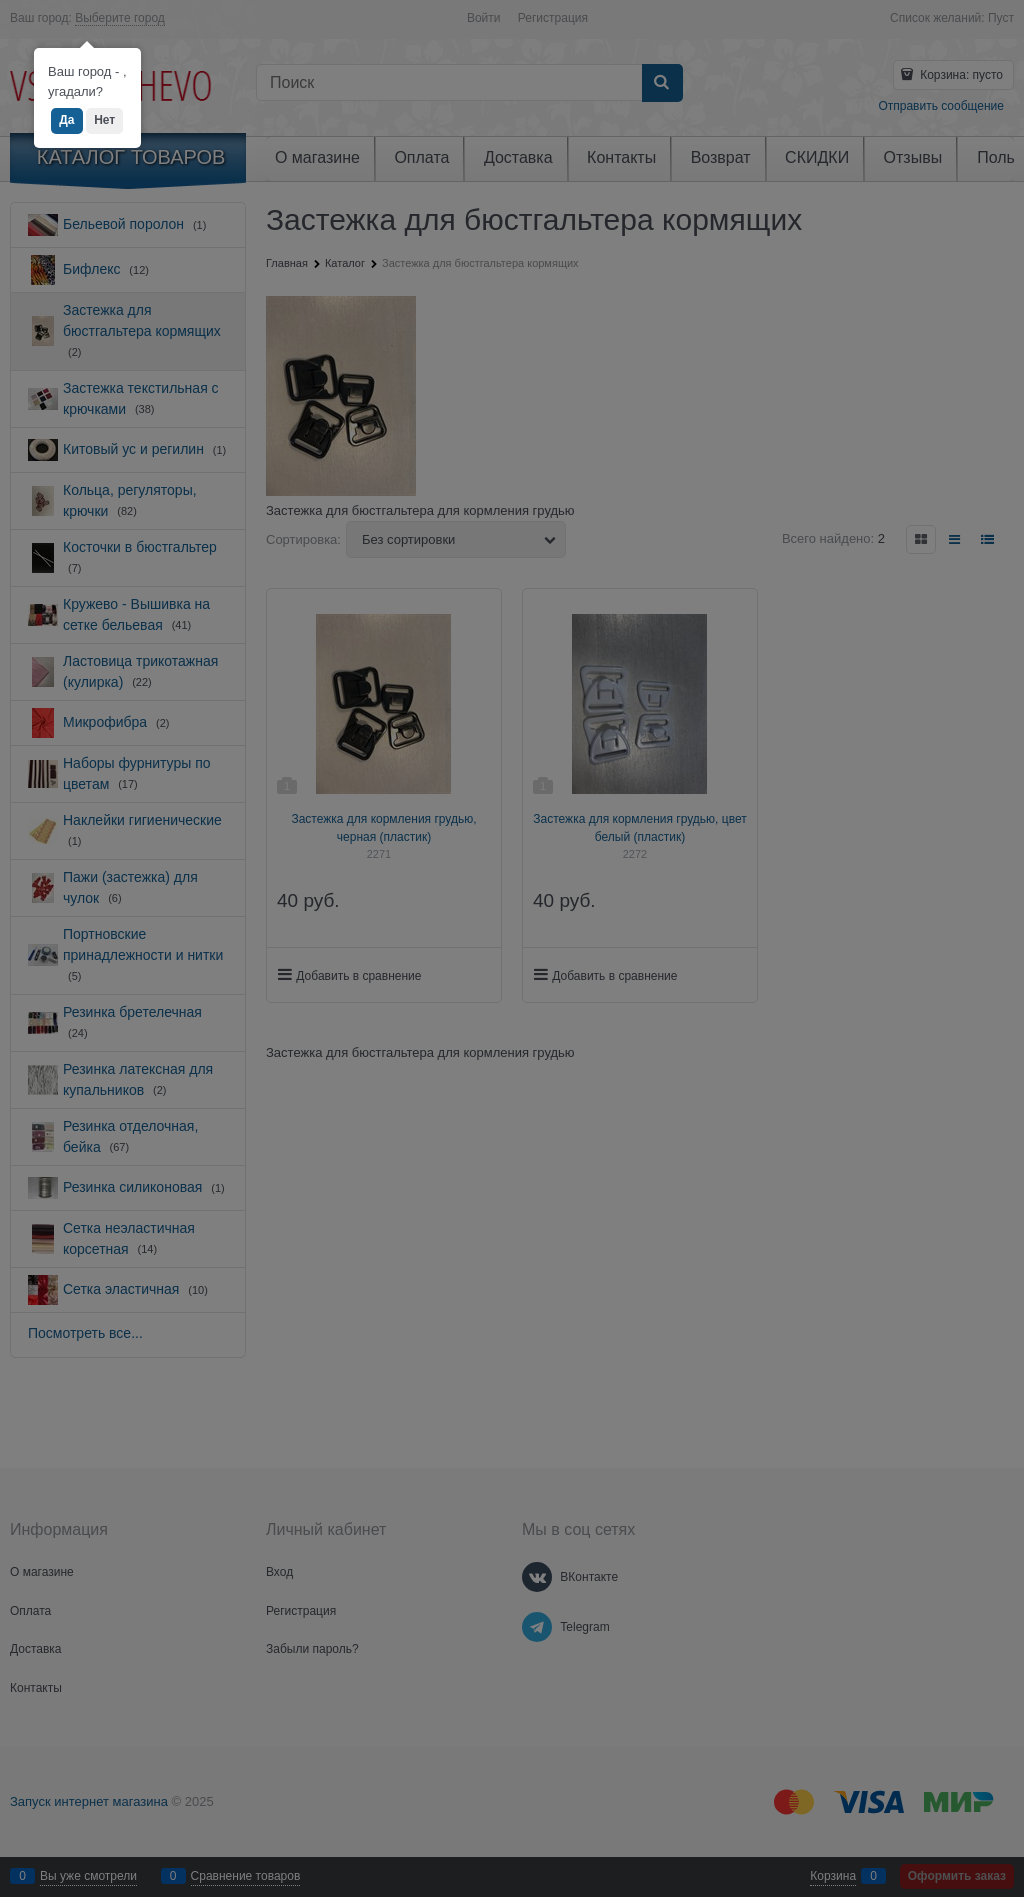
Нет (104, 120)
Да (66, 120)
